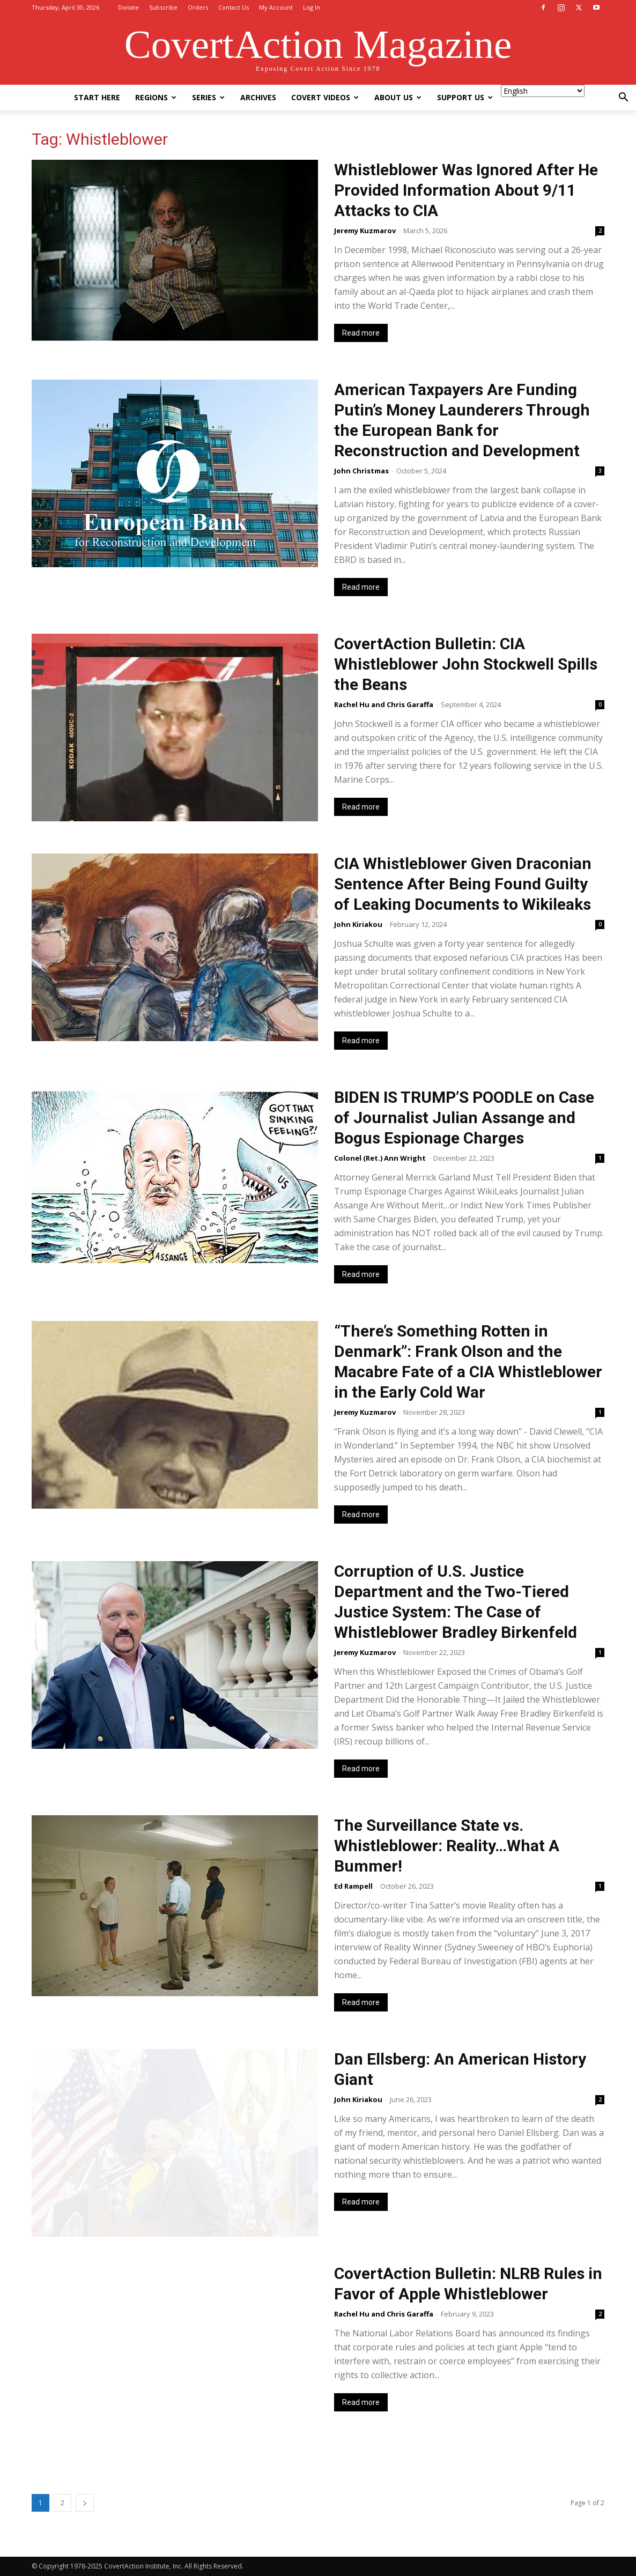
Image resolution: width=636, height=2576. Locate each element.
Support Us (465, 97)
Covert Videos (325, 97)
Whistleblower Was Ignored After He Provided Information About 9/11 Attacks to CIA (466, 190)
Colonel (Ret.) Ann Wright (380, 1158)
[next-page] (85, 2503)
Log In (311, 7)
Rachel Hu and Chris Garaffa (383, 704)
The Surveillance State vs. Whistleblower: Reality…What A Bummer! (446, 1845)
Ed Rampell (353, 1886)
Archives (258, 97)
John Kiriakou (358, 924)
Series (208, 97)
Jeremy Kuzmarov (365, 230)
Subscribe (163, 7)
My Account (276, 7)
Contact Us (233, 7)
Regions (155, 97)
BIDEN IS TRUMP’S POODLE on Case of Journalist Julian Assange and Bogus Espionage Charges (464, 1117)
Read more (361, 333)
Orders (198, 7)
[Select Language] (543, 91)
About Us (397, 97)
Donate (128, 7)
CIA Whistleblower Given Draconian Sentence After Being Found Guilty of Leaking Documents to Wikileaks (462, 884)
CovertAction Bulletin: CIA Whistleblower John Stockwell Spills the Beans (465, 664)
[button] (623, 98)
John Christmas (361, 471)
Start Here (97, 97)
